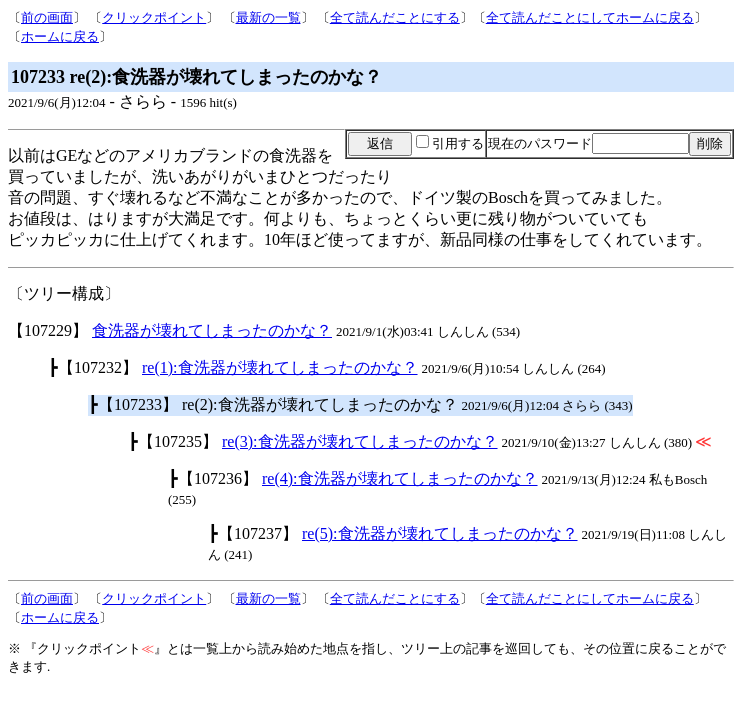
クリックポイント (154, 17)
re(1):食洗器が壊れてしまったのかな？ (280, 367)
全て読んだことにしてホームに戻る (590, 17)
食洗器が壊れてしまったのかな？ (212, 330)
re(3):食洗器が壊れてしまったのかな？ (360, 441)
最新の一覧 (268, 17)
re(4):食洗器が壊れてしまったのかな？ (400, 478)
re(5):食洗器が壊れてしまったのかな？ (440, 533)
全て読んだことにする (395, 17)
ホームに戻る (60, 36)
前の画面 (47, 17)
